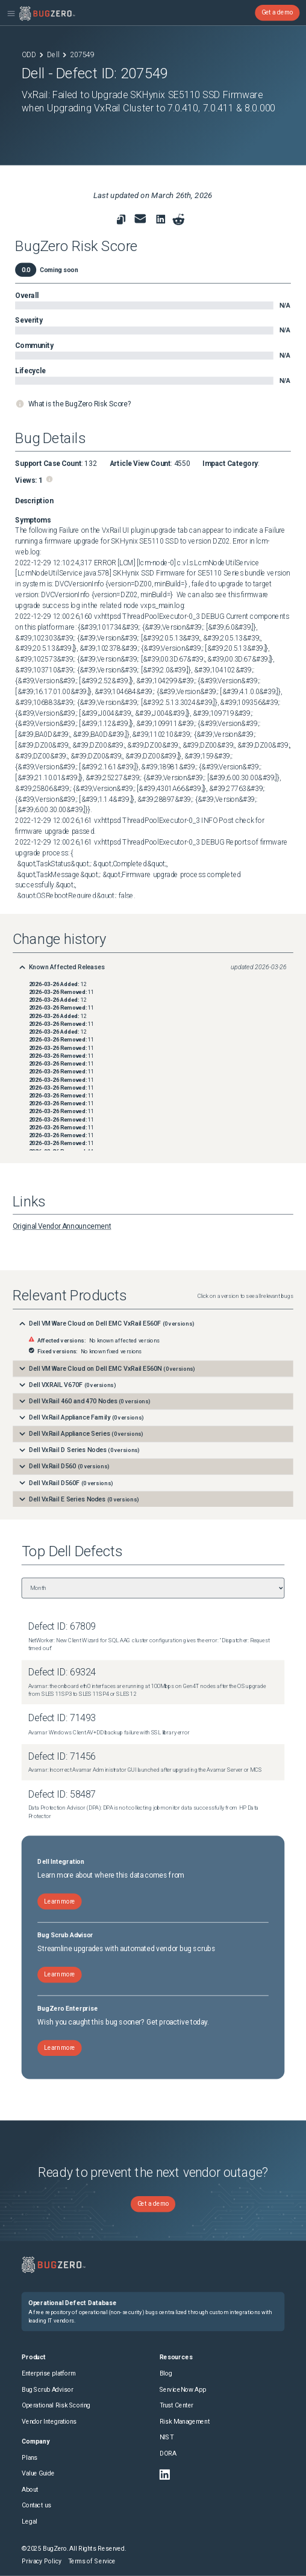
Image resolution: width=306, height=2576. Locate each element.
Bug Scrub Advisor (47, 2390)
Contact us (36, 2505)
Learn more (59, 1901)
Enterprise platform (48, 2373)
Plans (29, 2458)
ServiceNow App (183, 2390)
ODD (29, 55)
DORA (168, 2453)
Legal (29, 2521)
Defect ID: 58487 (62, 1794)
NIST (166, 2437)
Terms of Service (92, 2561)
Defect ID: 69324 (62, 1672)
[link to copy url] (121, 219)
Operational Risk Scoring (56, 2405)
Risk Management (185, 2421)
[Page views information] (50, 479)
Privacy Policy (41, 2561)
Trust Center (176, 2405)
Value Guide (38, 2473)
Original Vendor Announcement (62, 1226)
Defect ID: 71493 (62, 1718)
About (30, 2490)
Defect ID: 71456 (62, 1756)
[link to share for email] (140, 219)
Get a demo (277, 13)
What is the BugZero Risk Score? (79, 403)
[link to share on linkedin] (162, 221)
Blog (166, 2373)
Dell (53, 55)
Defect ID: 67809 (62, 1627)
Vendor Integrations (49, 2421)
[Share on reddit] (178, 219)
